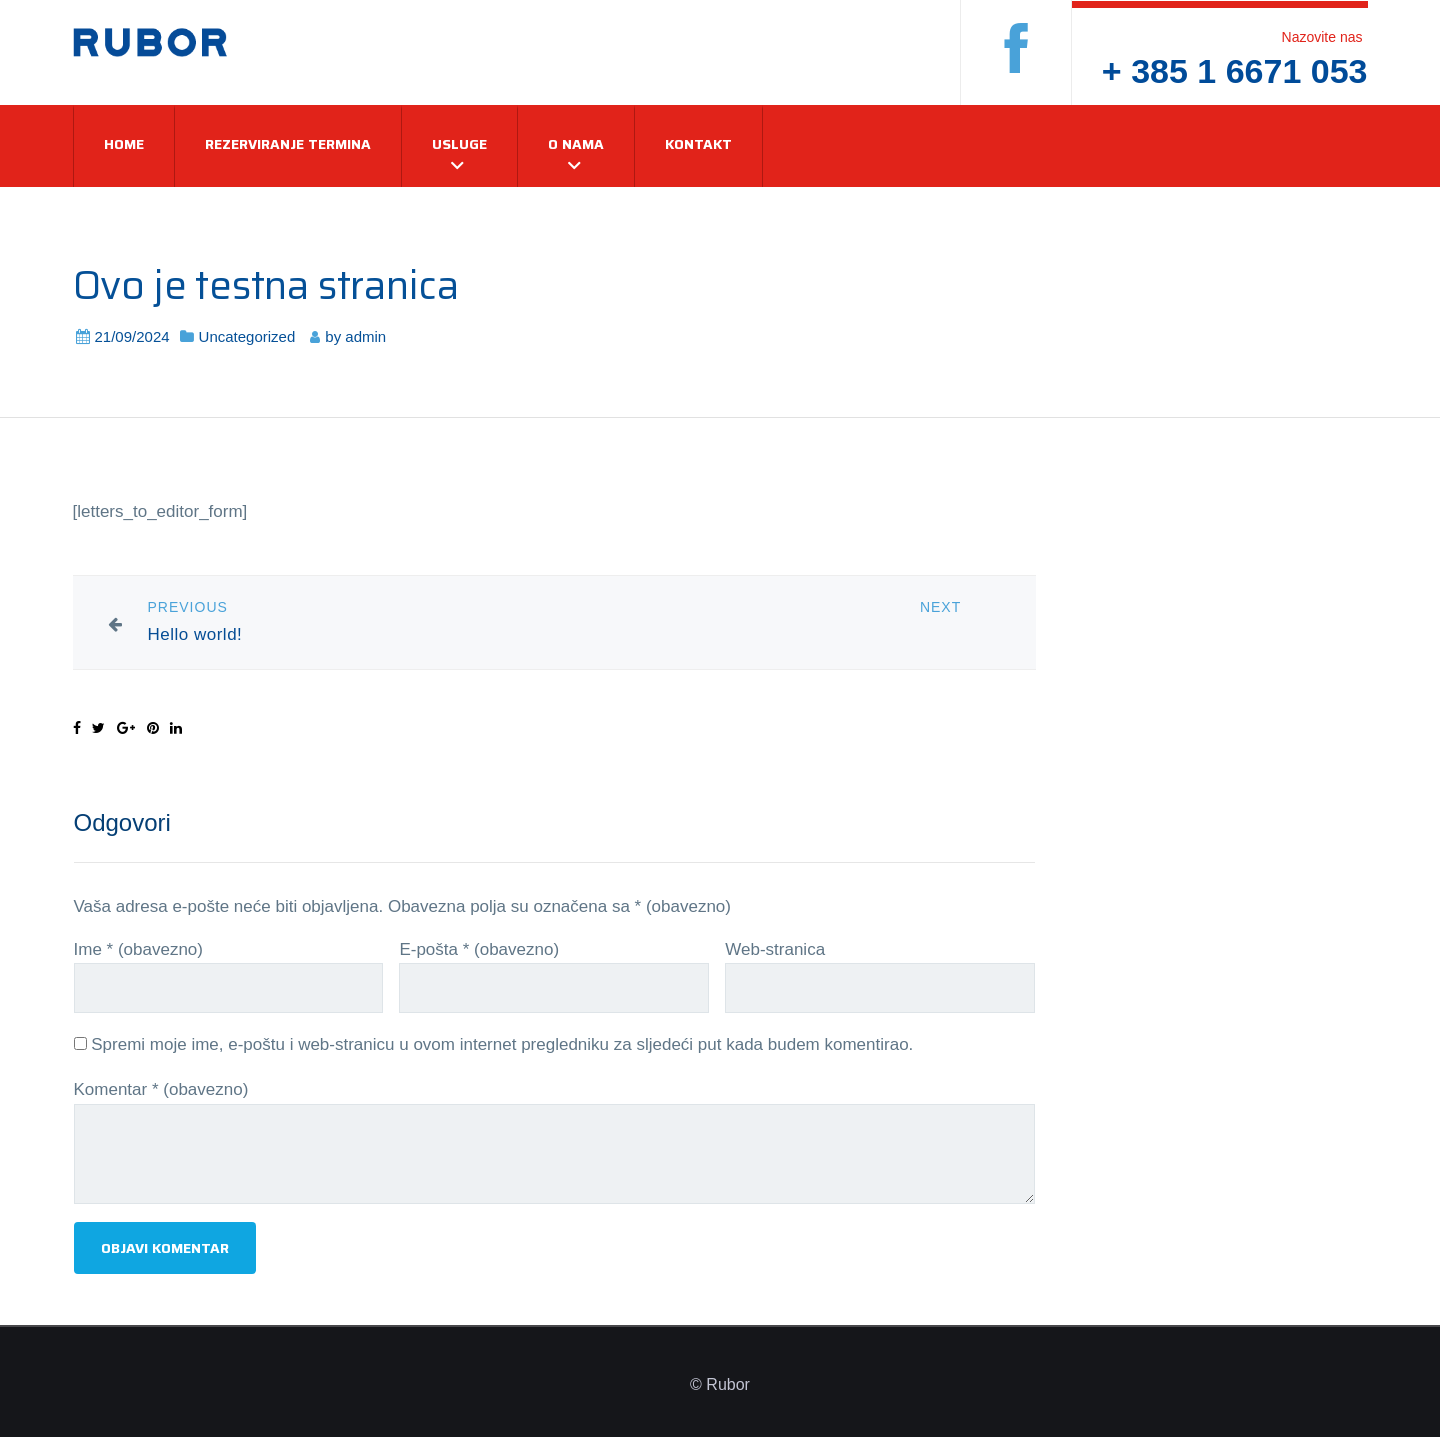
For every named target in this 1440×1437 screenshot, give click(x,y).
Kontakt (698, 144)
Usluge (459, 144)
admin (365, 336)
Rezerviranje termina (288, 144)
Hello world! (195, 634)
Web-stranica (775, 949)
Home (124, 144)
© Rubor (720, 1384)
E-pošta (479, 949)
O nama (576, 144)
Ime (138, 949)
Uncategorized (247, 336)
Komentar (161, 1089)
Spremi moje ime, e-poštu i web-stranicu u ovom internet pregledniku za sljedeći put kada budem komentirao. (502, 1044)
